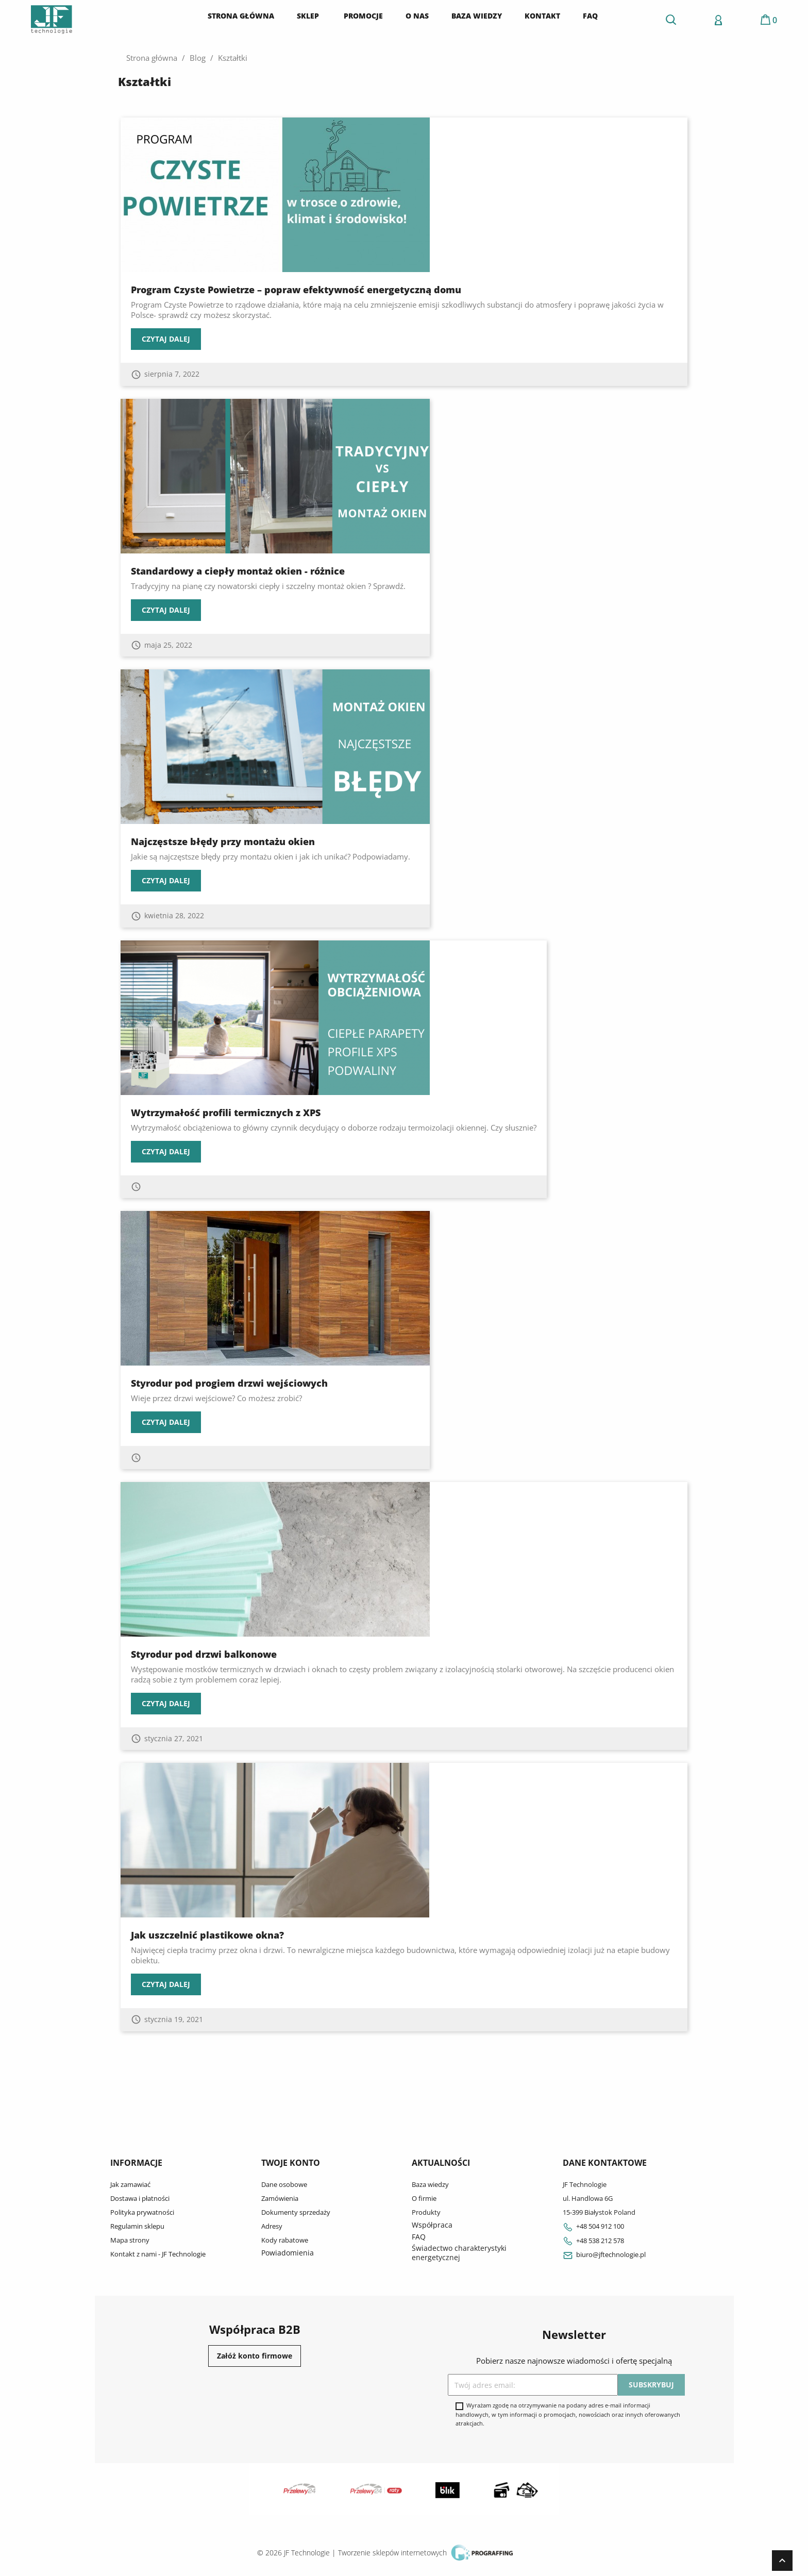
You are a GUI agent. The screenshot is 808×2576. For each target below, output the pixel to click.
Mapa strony (129, 2240)
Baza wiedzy (430, 2184)
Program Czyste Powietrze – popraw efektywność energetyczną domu (296, 289)
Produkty (426, 2212)
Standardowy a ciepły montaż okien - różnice (238, 571)
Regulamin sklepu (137, 2226)
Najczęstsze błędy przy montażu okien (223, 841)
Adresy (271, 2226)
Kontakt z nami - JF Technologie (158, 2254)
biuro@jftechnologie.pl (604, 2254)
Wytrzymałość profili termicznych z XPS (226, 1112)
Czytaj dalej (166, 339)
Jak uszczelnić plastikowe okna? (207, 1935)
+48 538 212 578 (593, 2240)
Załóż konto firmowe (254, 2356)
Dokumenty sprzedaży (295, 2212)
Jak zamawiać (130, 2184)
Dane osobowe (284, 2184)
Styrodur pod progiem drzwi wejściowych (229, 1383)
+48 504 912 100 (593, 2226)
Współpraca (432, 2225)
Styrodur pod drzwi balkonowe (204, 1654)
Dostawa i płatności (140, 2198)
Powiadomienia (287, 2253)
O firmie (424, 2198)
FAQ (419, 2237)
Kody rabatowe (284, 2240)
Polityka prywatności (142, 2212)
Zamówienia (279, 2198)
